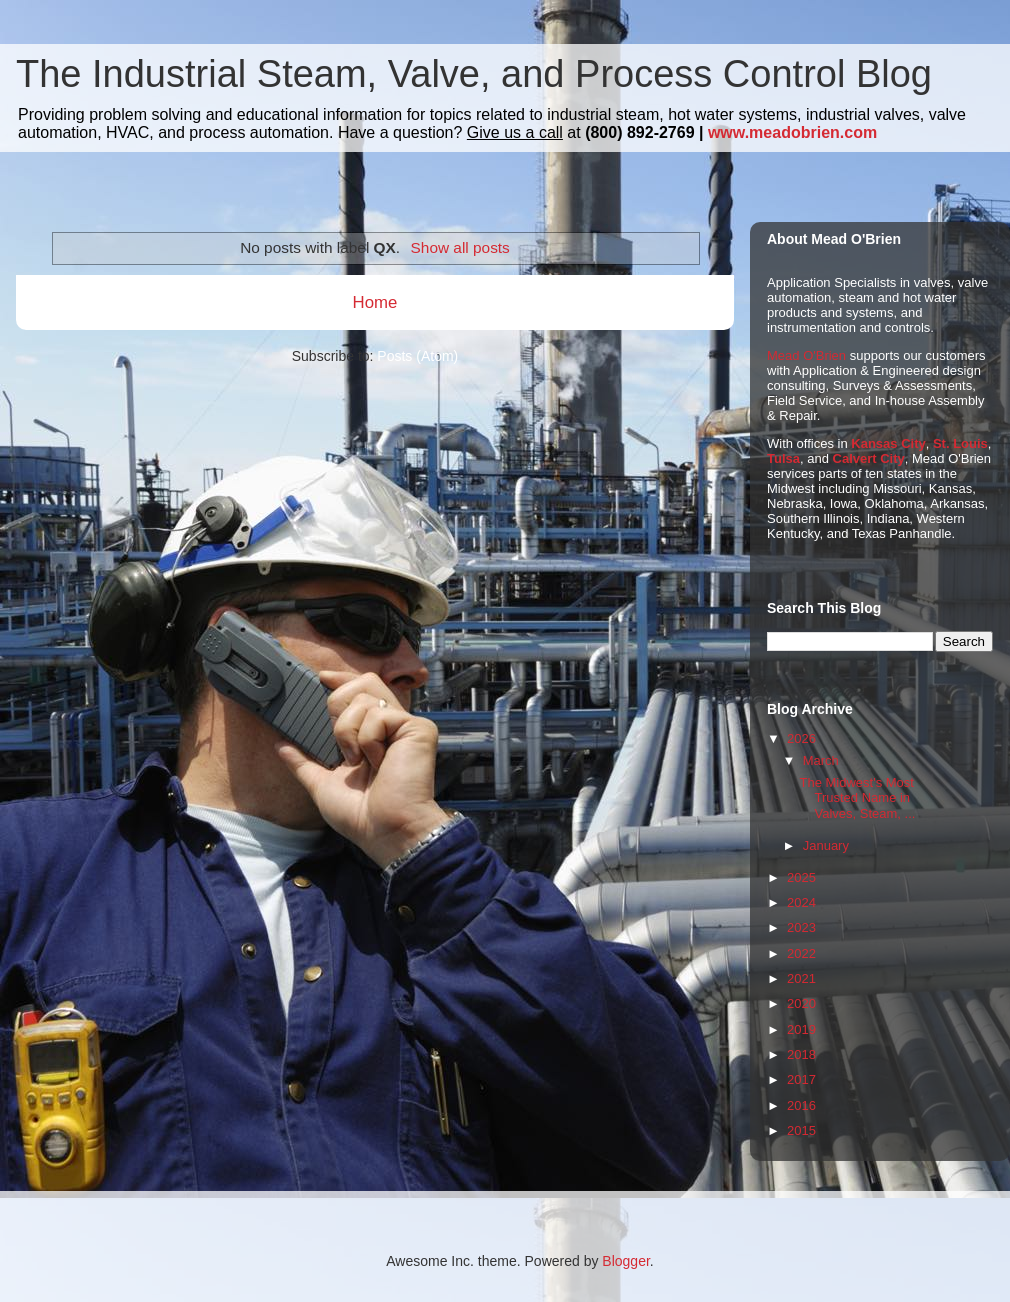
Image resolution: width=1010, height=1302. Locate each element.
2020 (801, 1003)
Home (375, 302)
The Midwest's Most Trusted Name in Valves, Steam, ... (857, 798)
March (821, 760)
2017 (801, 1079)
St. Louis (960, 443)
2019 (801, 1029)
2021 (801, 978)
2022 (801, 953)
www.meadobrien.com (792, 132)
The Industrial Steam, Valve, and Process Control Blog (474, 74)
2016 (801, 1105)
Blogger (625, 1261)
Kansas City (888, 443)
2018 (801, 1054)
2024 (801, 902)
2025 (801, 877)
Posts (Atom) (417, 356)
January (826, 845)
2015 (801, 1130)
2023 (801, 927)
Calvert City (869, 458)
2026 (801, 738)
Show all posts (460, 247)
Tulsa (783, 458)
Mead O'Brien (806, 355)
